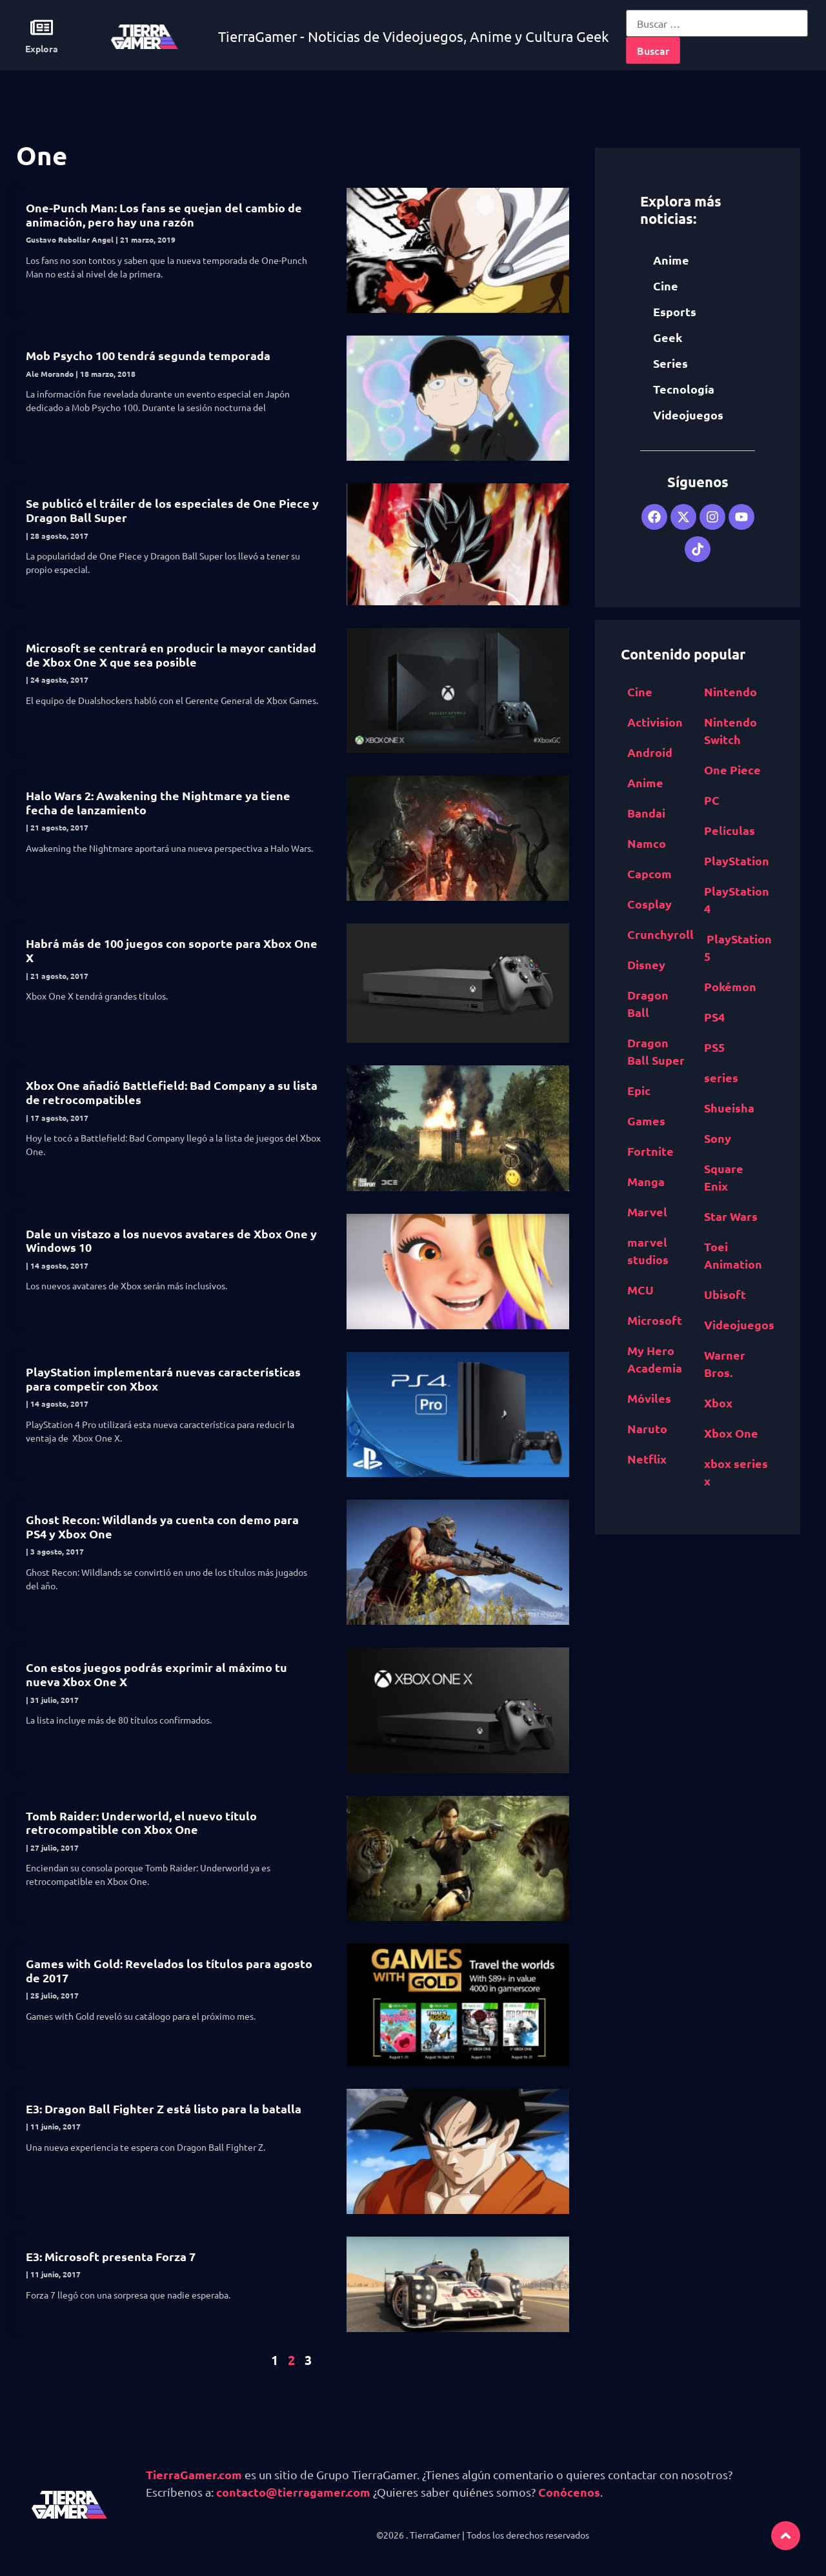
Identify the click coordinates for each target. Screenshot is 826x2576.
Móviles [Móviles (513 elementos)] (649, 1398)
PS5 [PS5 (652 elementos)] (714, 1047)
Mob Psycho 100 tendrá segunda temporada (148, 355)
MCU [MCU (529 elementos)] (640, 1289)
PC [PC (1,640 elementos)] (712, 799)
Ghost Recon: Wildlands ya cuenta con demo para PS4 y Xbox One (162, 1526)
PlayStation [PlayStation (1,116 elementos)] (736, 860)
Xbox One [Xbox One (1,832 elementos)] (731, 1432)
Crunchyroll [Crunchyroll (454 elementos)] (660, 934)
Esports (674, 311)
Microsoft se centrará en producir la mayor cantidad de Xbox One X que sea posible (171, 654)
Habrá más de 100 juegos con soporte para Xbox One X (171, 950)
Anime (671, 259)
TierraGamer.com (194, 2474)
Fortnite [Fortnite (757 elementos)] (650, 1150)
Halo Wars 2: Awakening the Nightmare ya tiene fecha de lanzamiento (158, 802)
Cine (665, 285)
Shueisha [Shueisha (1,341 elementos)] (729, 1107)
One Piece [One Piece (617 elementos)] (732, 769)
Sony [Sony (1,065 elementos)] (717, 1138)
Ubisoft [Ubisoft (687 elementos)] (725, 1294)
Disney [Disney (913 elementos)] (646, 964)
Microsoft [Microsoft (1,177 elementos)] (654, 1320)
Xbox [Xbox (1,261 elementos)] (718, 1402)
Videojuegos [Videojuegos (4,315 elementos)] (739, 1324)
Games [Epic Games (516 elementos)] (646, 1120)
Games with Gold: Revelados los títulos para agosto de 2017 (169, 1970)
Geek (667, 337)
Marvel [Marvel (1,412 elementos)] (647, 1211)
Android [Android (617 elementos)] (649, 752)
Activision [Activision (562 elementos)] (655, 721)
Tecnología (683, 388)
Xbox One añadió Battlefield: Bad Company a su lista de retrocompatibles (171, 1092)
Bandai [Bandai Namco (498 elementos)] (646, 812)
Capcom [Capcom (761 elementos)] (649, 873)
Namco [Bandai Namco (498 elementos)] (646, 843)
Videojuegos (688, 414)
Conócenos (569, 2491)
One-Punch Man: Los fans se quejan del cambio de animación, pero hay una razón (164, 214)
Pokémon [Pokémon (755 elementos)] (730, 986)
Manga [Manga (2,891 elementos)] (646, 1181)
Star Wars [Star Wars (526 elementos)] (731, 1216)
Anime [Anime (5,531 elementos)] (645, 782)
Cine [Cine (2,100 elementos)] (639, 691)
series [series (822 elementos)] (721, 1077)
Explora (41, 48)
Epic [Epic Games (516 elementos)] (638, 1090)
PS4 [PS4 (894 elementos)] (714, 1016)
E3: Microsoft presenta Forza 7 (111, 2256)
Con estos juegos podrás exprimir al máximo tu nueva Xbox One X (156, 1674)
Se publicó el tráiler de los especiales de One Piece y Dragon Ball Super (172, 510)
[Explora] (41, 27)
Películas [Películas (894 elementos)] (729, 830)
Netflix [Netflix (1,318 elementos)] (647, 1458)
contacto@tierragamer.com (293, 2491)
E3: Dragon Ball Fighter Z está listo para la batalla (163, 2108)
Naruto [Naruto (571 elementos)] (647, 1428)
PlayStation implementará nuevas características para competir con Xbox (163, 1378)
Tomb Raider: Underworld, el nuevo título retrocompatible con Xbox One (141, 1822)
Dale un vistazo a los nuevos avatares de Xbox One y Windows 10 (171, 1240)
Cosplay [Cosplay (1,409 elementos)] (649, 903)
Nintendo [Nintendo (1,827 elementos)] (730, 691)
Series (670, 363)
